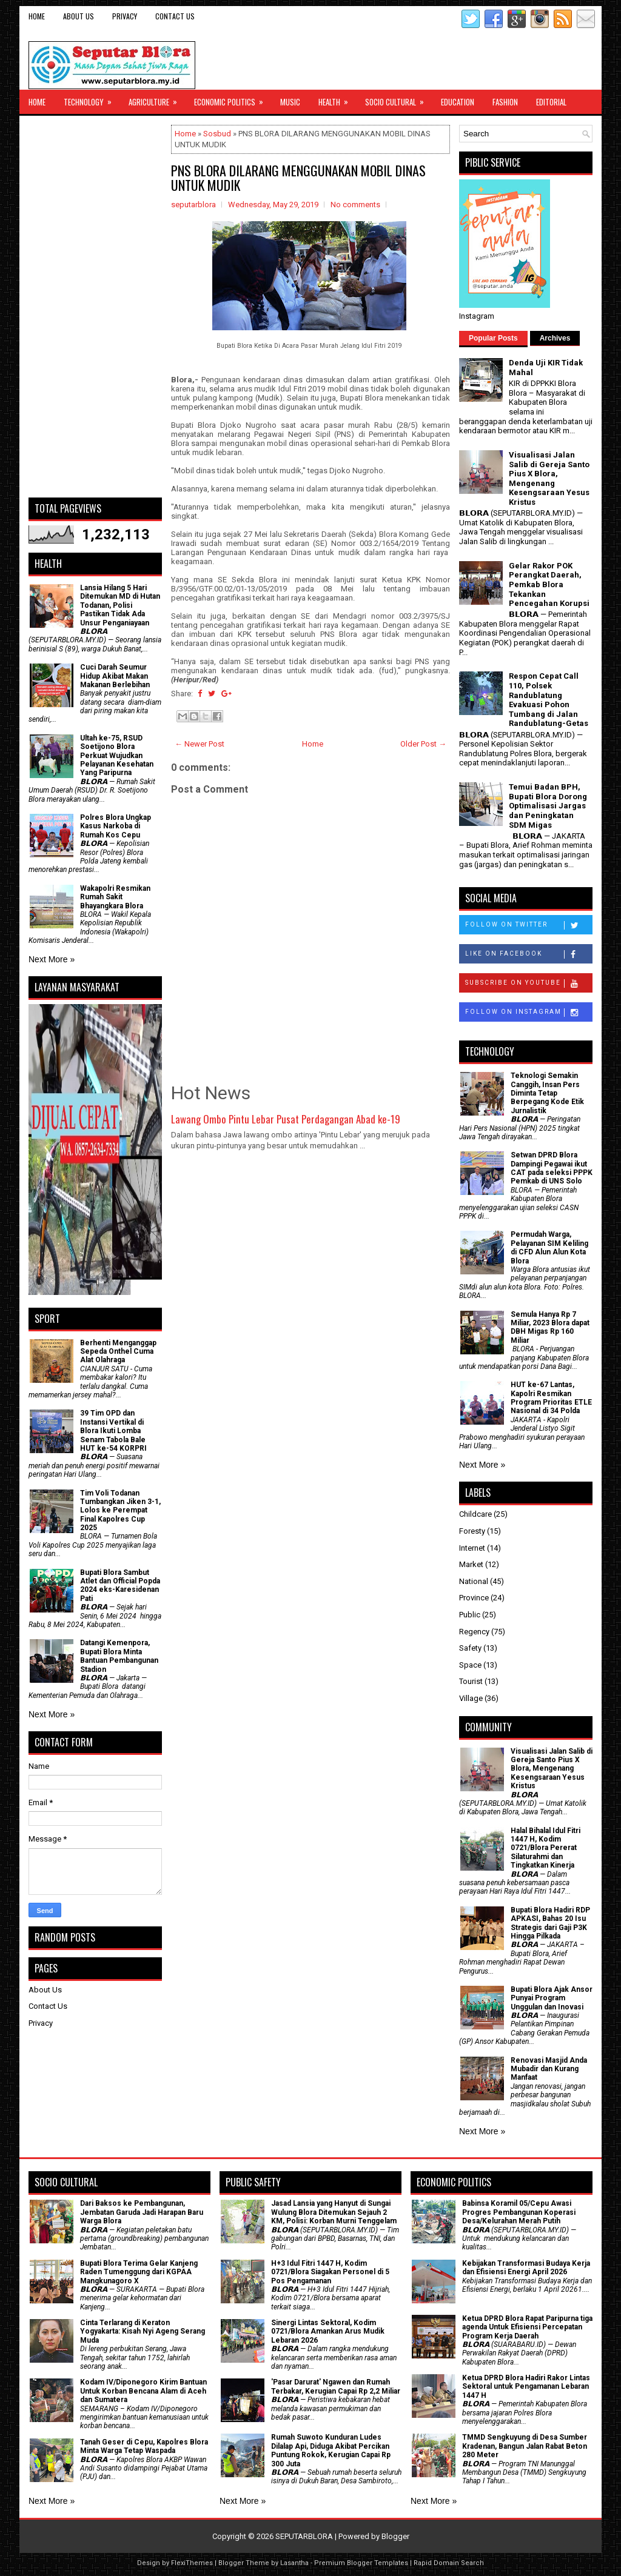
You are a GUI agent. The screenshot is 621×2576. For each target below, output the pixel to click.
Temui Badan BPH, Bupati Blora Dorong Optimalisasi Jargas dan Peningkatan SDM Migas (548, 805)
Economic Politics (232, 99)
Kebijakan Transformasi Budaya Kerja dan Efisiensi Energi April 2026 (526, 2267)
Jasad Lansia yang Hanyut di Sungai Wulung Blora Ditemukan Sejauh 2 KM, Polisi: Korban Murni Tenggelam (334, 2212)
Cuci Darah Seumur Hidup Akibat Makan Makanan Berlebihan (115, 676)
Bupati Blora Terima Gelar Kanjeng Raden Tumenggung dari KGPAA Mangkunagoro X (139, 2272)
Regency (474, 1631)
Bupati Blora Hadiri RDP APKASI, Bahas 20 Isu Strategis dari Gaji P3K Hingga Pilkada (550, 1923)
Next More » (52, 959)
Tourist (471, 1681)
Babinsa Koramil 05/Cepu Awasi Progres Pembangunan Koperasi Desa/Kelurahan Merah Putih (519, 2212)
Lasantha (294, 2563)
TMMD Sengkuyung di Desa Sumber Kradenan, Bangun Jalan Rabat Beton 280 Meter (524, 2446)
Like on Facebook (528, 954)
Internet (472, 1548)
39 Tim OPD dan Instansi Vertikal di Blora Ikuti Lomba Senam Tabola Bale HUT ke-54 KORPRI (113, 1431)
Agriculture (157, 99)
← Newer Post (199, 743)
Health (337, 99)
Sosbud (217, 133)
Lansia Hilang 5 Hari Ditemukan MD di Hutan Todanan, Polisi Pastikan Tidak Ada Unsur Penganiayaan (120, 605)
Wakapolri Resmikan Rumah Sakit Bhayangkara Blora (115, 897)
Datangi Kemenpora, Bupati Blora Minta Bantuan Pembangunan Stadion (119, 1656)
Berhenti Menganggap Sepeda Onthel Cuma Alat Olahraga (118, 1352)
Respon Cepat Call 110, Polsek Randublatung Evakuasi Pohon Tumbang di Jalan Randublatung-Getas (548, 699)
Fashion (505, 102)
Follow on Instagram (528, 1012)
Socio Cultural (398, 99)
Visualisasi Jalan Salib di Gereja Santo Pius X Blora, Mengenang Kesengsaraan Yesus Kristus (549, 478)
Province (474, 1597)
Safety (470, 1647)
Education (457, 102)
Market (471, 1564)
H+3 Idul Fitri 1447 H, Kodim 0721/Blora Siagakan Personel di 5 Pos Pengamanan (330, 2272)
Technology (91, 99)
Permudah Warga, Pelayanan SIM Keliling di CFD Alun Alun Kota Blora (549, 1247)
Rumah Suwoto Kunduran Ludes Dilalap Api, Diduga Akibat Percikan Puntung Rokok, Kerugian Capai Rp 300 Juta (331, 2450)
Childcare (475, 1514)
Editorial (551, 102)
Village (471, 1698)
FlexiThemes (192, 2563)
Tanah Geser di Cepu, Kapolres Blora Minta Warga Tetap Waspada (144, 2446)
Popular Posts (493, 338)
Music (290, 102)
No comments (355, 204)
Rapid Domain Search (449, 2563)
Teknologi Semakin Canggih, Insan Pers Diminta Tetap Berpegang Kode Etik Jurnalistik (547, 1093)
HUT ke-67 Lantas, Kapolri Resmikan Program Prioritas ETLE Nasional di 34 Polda (551, 1397)
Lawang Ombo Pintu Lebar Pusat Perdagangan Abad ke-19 (285, 1119)
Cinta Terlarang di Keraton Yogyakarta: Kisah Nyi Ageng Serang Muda (142, 2331)
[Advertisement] (95, 306)
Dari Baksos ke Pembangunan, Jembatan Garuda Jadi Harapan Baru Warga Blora (141, 2212)
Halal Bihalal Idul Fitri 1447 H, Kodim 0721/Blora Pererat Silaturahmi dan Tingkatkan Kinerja (545, 1848)
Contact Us (175, 16)
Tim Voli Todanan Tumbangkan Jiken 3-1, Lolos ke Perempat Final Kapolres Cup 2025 (120, 1511)
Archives (555, 338)
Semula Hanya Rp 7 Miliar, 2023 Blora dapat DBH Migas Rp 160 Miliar (550, 1327)
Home (37, 16)
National (473, 1581)
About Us (78, 16)
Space (470, 1664)
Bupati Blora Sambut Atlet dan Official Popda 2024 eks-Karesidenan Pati (120, 1585)
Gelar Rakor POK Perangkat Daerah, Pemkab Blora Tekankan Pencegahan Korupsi (549, 584)
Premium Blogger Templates (361, 2563)
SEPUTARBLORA (304, 2536)
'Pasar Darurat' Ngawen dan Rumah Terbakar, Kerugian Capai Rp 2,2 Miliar (335, 2386)
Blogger (395, 2536)
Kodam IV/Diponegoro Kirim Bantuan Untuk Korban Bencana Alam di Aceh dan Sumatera (143, 2391)
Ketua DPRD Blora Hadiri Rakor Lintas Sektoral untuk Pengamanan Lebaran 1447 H (526, 2387)
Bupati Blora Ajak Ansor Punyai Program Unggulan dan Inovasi (551, 1998)
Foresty (472, 1531)
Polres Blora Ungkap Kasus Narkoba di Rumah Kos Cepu (115, 826)
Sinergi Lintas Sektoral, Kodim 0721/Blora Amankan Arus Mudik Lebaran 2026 (327, 2331)
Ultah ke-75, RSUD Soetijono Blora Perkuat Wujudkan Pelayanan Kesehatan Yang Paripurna (116, 755)
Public (469, 1614)
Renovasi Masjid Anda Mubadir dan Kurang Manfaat (549, 2069)
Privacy (124, 16)
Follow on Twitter (528, 925)
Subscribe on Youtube (528, 983)
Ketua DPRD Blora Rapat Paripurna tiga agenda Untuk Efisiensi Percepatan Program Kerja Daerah (527, 2327)
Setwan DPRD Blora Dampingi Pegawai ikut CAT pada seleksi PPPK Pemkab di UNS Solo (551, 1168)
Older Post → (423, 743)
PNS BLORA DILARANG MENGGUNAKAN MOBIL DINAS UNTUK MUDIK (298, 177)
